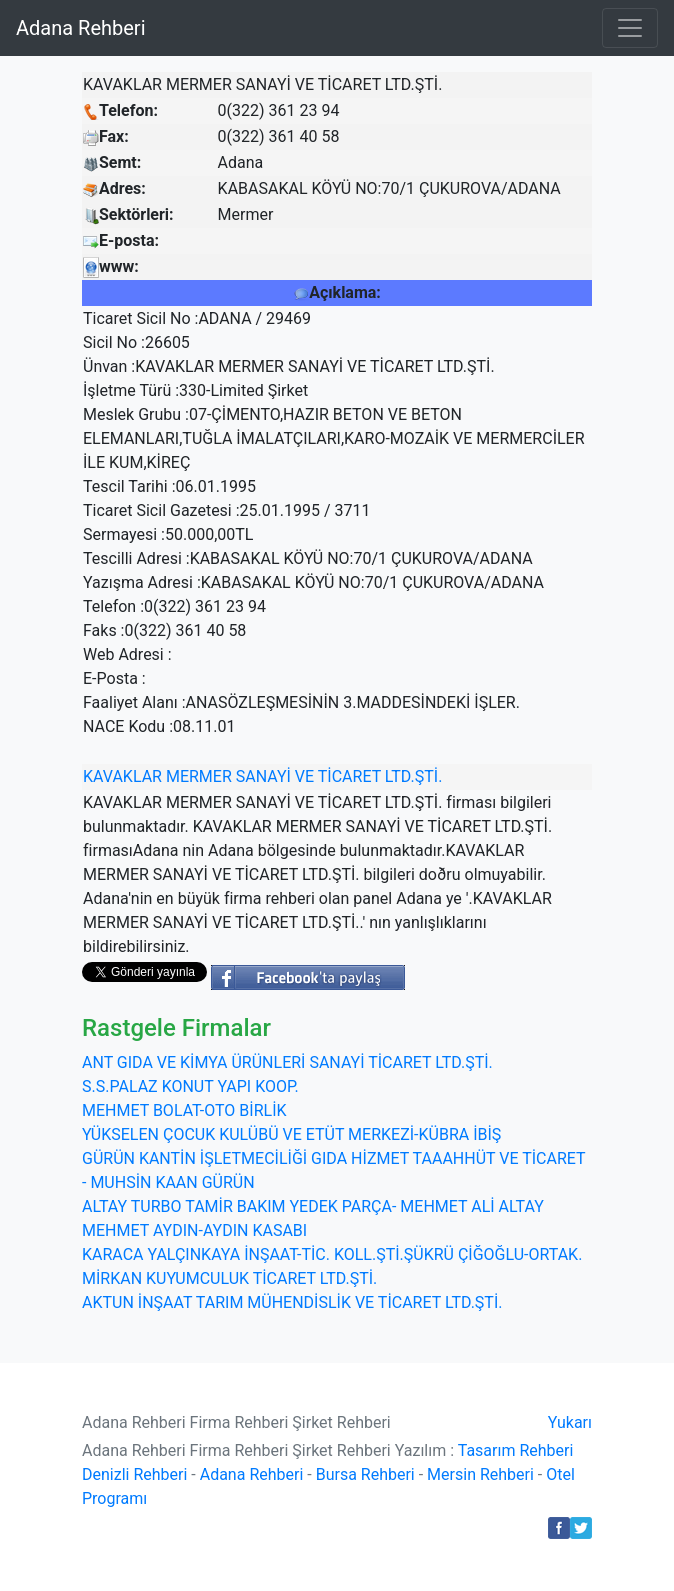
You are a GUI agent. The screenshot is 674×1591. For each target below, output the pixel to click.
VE (304, 776)
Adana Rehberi (81, 28)
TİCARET (349, 776)
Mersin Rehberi (480, 1474)
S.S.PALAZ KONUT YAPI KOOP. (190, 1086)
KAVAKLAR (122, 776)
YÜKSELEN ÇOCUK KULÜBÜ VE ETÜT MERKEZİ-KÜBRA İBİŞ (291, 1134)
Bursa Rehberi (365, 1474)
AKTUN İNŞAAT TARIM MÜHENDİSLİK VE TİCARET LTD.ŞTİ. (292, 1302)
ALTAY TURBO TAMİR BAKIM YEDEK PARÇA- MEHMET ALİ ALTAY (313, 1206)
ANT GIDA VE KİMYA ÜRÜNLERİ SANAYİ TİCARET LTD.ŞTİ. (287, 1062)
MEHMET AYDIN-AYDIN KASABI (194, 1230)
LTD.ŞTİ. (414, 776)
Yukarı (570, 1422)
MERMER (199, 776)
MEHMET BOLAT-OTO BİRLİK (184, 1110)
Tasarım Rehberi (516, 1450)
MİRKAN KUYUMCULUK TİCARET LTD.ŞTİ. (229, 1278)
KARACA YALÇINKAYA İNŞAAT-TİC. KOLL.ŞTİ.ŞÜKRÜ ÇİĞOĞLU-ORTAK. (332, 1254)
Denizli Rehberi (134, 1474)
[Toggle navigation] (630, 28)
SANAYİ (263, 776)
